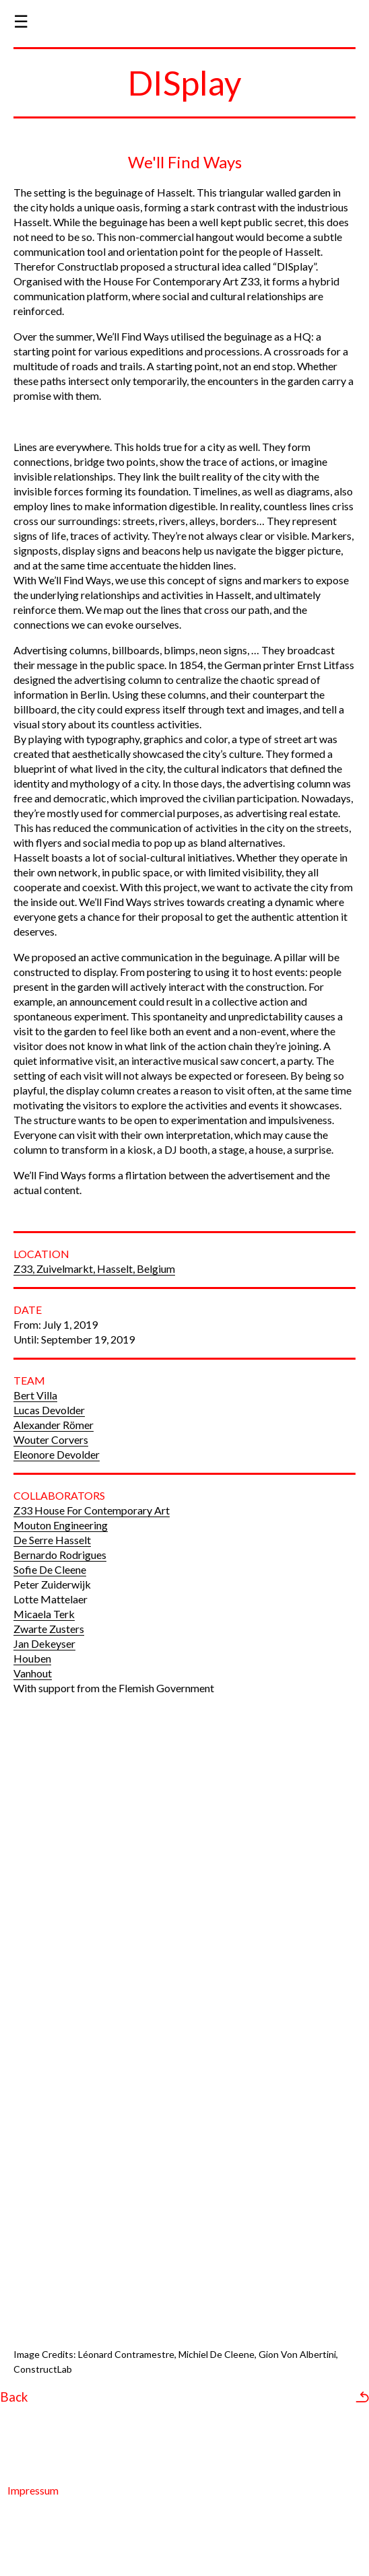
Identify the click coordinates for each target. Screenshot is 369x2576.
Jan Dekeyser (44, 1643)
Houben (32, 1658)
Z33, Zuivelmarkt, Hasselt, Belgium (94, 1268)
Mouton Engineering (60, 1525)
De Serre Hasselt (52, 1539)
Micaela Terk (44, 1613)
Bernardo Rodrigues (59, 1554)
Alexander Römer (53, 1424)
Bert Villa (35, 1395)
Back (14, 2397)
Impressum (33, 2490)
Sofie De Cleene (49, 1569)
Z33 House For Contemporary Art (91, 1510)
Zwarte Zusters (48, 1628)
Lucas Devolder (49, 1409)
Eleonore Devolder (56, 1454)
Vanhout (32, 1673)
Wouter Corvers (50, 1439)
